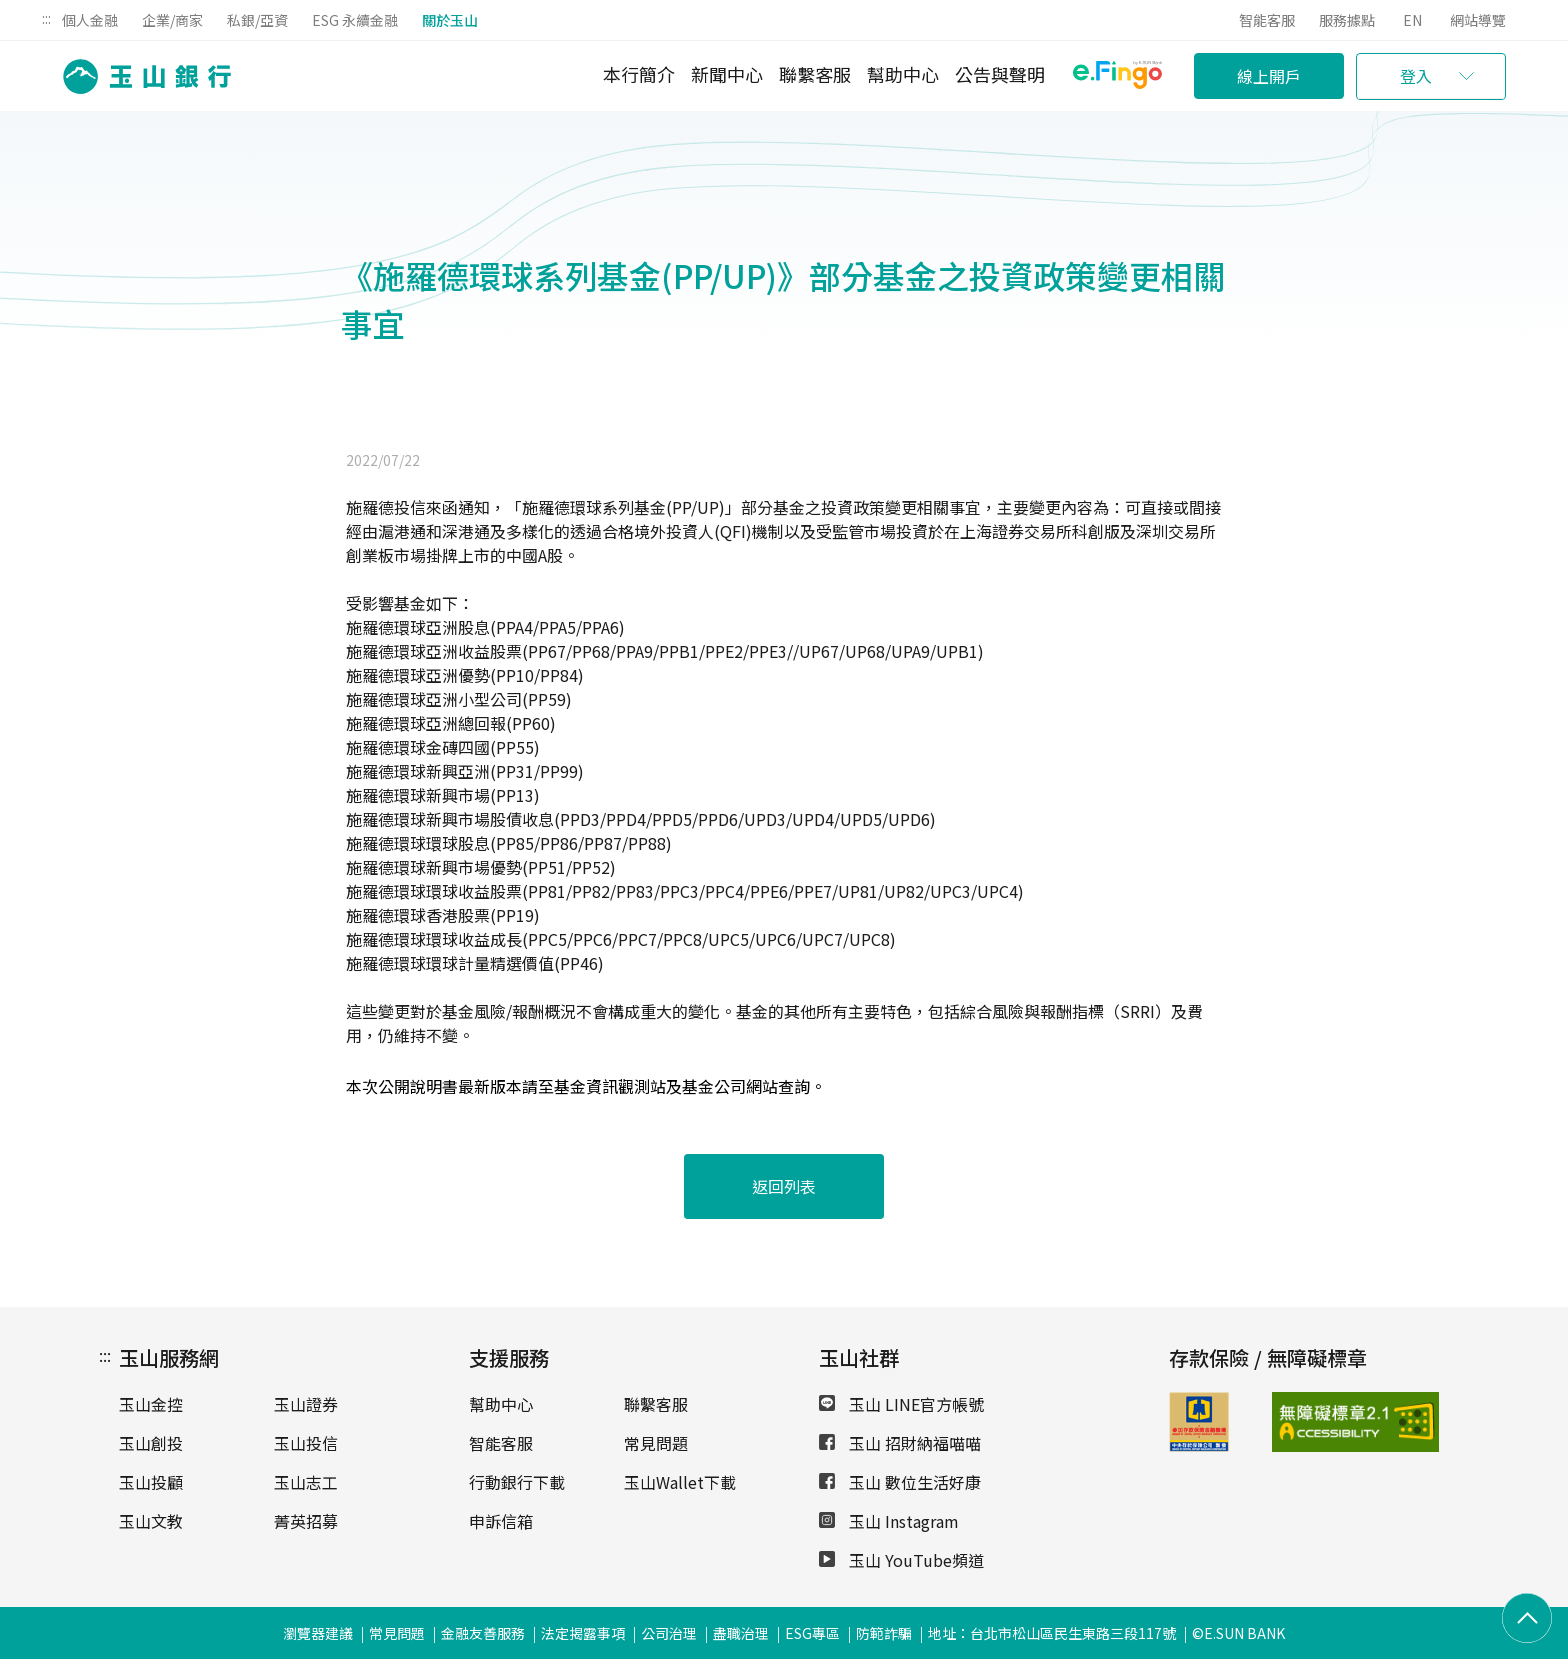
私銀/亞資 (257, 20)
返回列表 (784, 1186)
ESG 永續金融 (355, 20)
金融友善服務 (483, 1633)
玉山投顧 (151, 1482)
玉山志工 (306, 1482)
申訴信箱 (501, 1521)
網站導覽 (1478, 20)
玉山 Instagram (889, 1521)
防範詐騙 (884, 1633)
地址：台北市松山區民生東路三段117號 (1052, 1633)
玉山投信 (306, 1443)
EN (1412, 20)
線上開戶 (1269, 76)
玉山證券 (306, 1404)
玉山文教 (151, 1521)
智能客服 (1267, 20)
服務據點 (1347, 20)
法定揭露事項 (583, 1633)
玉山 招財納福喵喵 (900, 1443)
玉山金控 (151, 1404)
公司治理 (669, 1633)
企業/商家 (172, 20)
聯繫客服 (815, 74)
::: (46, 18)
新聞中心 (727, 74)
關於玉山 (450, 20)
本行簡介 (639, 74)
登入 (1416, 76)
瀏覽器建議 (318, 1633)
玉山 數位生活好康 (900, 1482)
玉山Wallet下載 (680, 1482)
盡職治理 (741, 1633)
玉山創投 (151, 1443)
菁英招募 (306, 1521)
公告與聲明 (1000, 74)
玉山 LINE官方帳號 (901, 1404)
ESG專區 (812, 1633)
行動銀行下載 (517, 1482)
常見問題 (656, 1443)
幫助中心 (903, 74)
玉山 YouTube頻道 (901, 1560)
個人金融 (90, 20)
